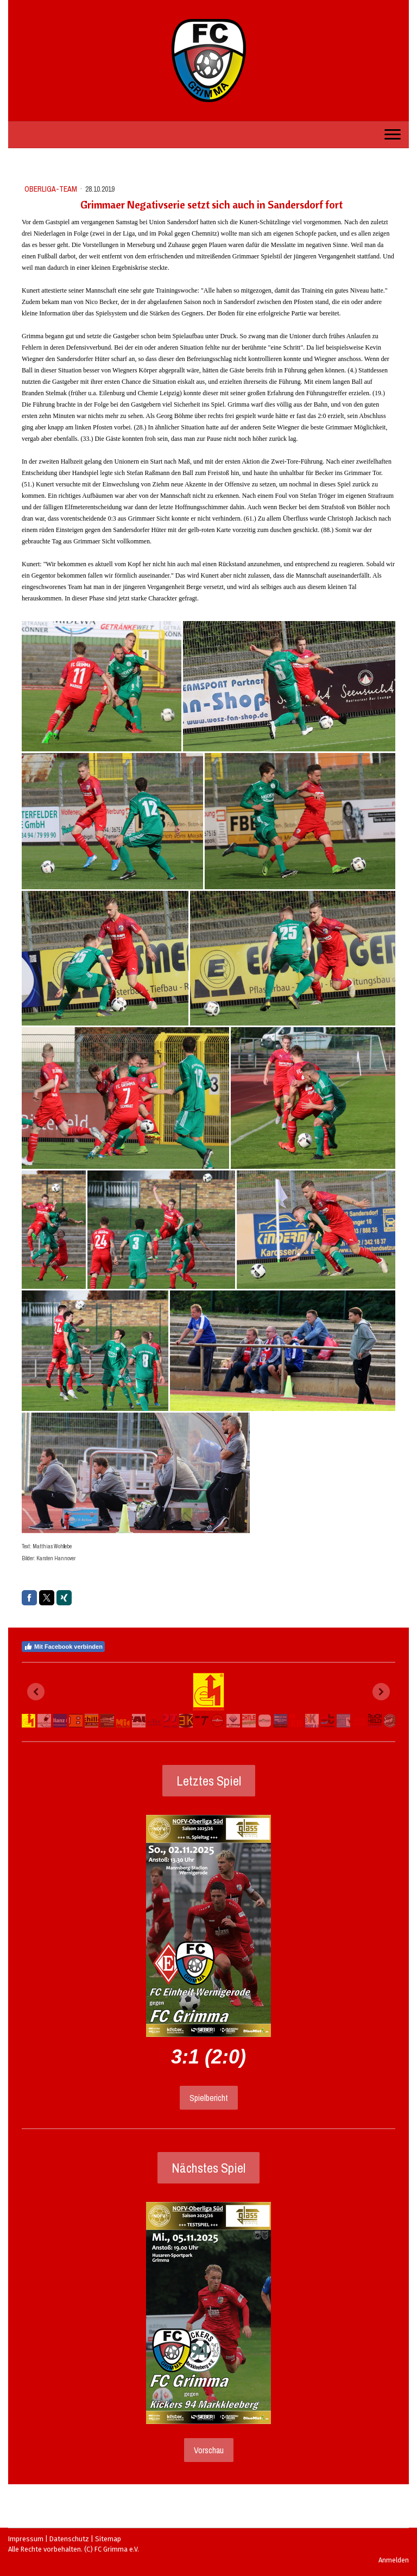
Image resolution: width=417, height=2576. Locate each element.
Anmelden (393, 2560)
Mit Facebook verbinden (63, 1646)
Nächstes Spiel (208, 2167)
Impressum (25, 2539)
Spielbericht (208, 2098)
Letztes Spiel (208, 1780)
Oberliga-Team (51, 189)
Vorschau (209, 2450)
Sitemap (108, 2539)
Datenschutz (69, 2539)
